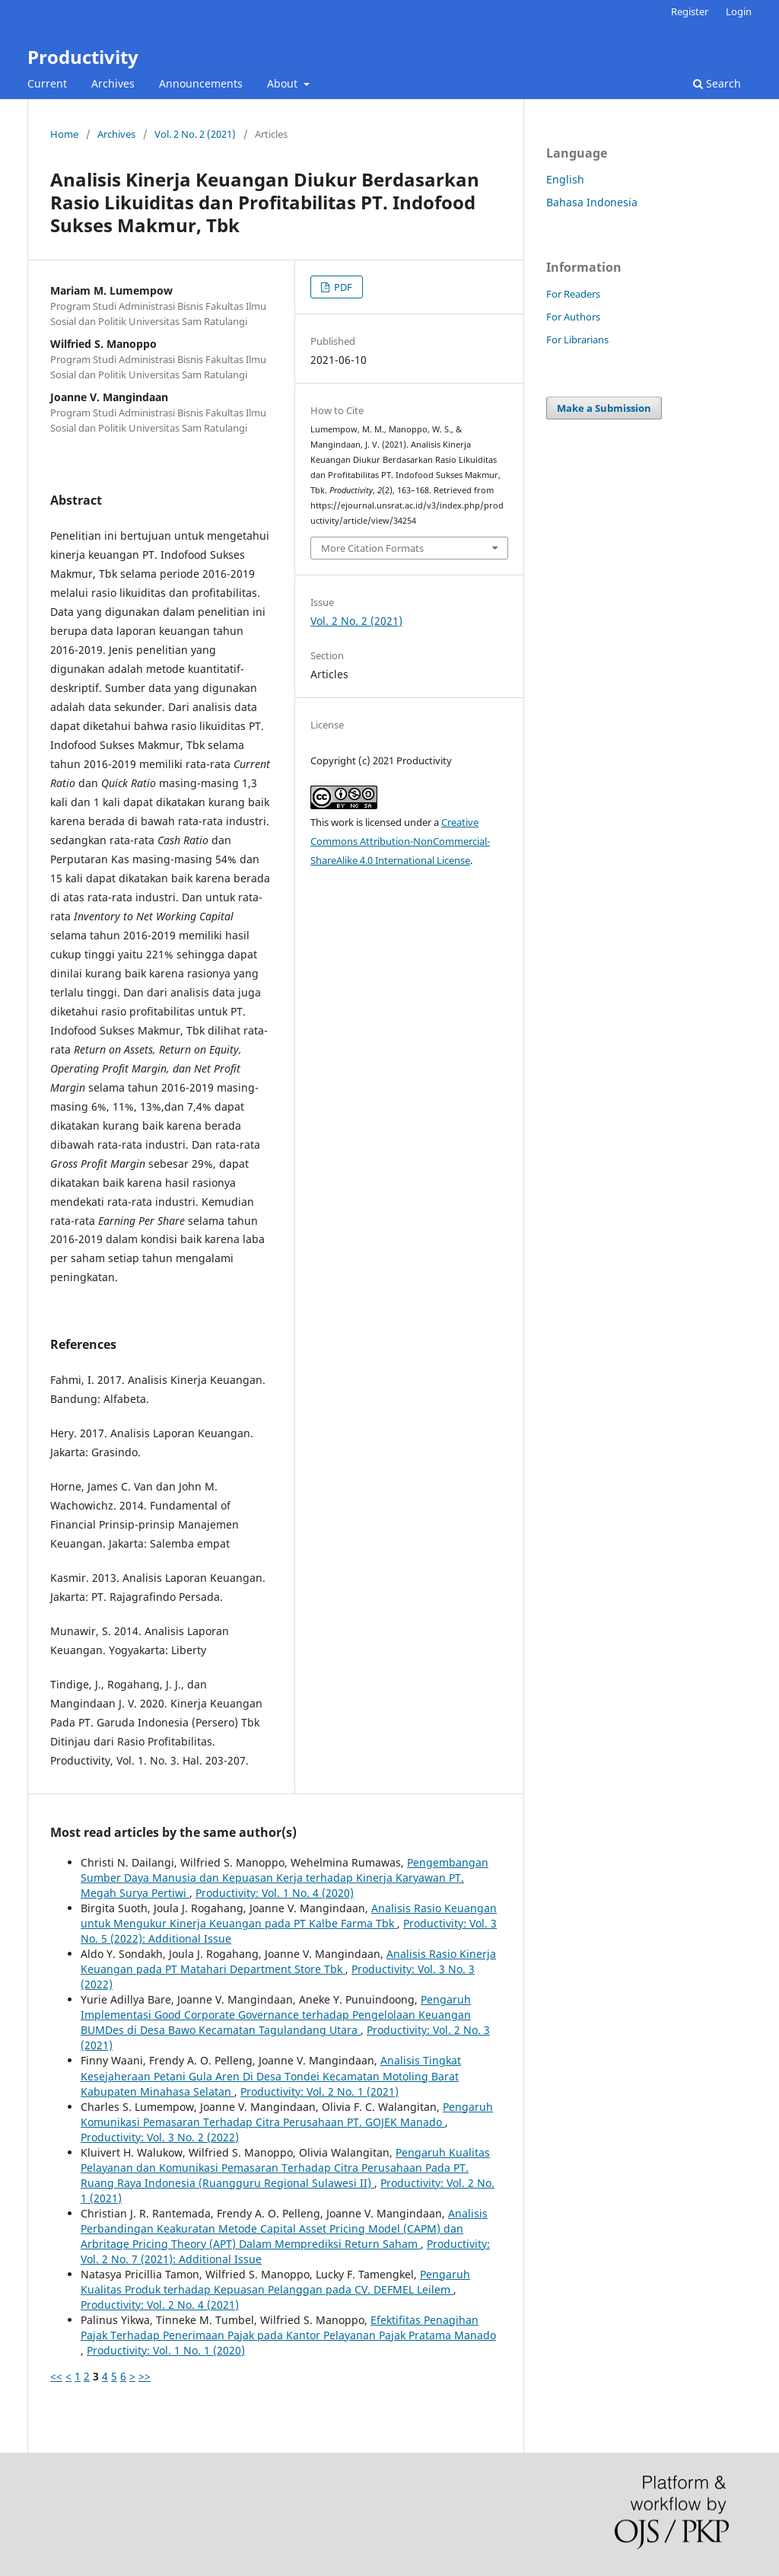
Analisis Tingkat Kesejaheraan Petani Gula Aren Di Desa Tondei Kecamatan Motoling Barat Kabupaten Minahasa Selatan (271, 2075)
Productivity (82, 56)
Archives (113, 83)
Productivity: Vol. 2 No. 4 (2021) (160, 2304)
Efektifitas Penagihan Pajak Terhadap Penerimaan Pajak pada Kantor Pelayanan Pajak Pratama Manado (288, 2327)
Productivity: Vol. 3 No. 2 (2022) (160, 2137)
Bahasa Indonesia (592, 202)
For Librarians (577, 339)
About (283, 83)
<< (56, 2376)
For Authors (573, 317)
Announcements (201, 83)
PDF (342, 287)
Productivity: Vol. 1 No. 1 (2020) (166, 2350)
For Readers (573, 294)
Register (689, 11)
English (565, 179)
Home (64, 134)
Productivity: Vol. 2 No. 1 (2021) (319, 2091)
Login (739, 11)
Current (47, 83)
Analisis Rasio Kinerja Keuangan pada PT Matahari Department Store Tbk (288, 1961)
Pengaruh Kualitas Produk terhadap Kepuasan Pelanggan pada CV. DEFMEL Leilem (275, 2282)
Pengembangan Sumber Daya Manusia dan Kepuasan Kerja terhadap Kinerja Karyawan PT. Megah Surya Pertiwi (284, 1877)
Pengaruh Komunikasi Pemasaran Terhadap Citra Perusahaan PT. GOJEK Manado (287, 2114)
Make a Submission (604, 408)
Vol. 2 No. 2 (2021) (195, 134)
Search (717, 83)
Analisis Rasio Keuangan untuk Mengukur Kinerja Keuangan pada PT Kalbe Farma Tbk (289, 1915)
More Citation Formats (372, 548)
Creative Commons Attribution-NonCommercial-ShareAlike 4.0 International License (400, 841)
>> (144, 2376)
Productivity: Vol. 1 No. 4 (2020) (275, 1893)
